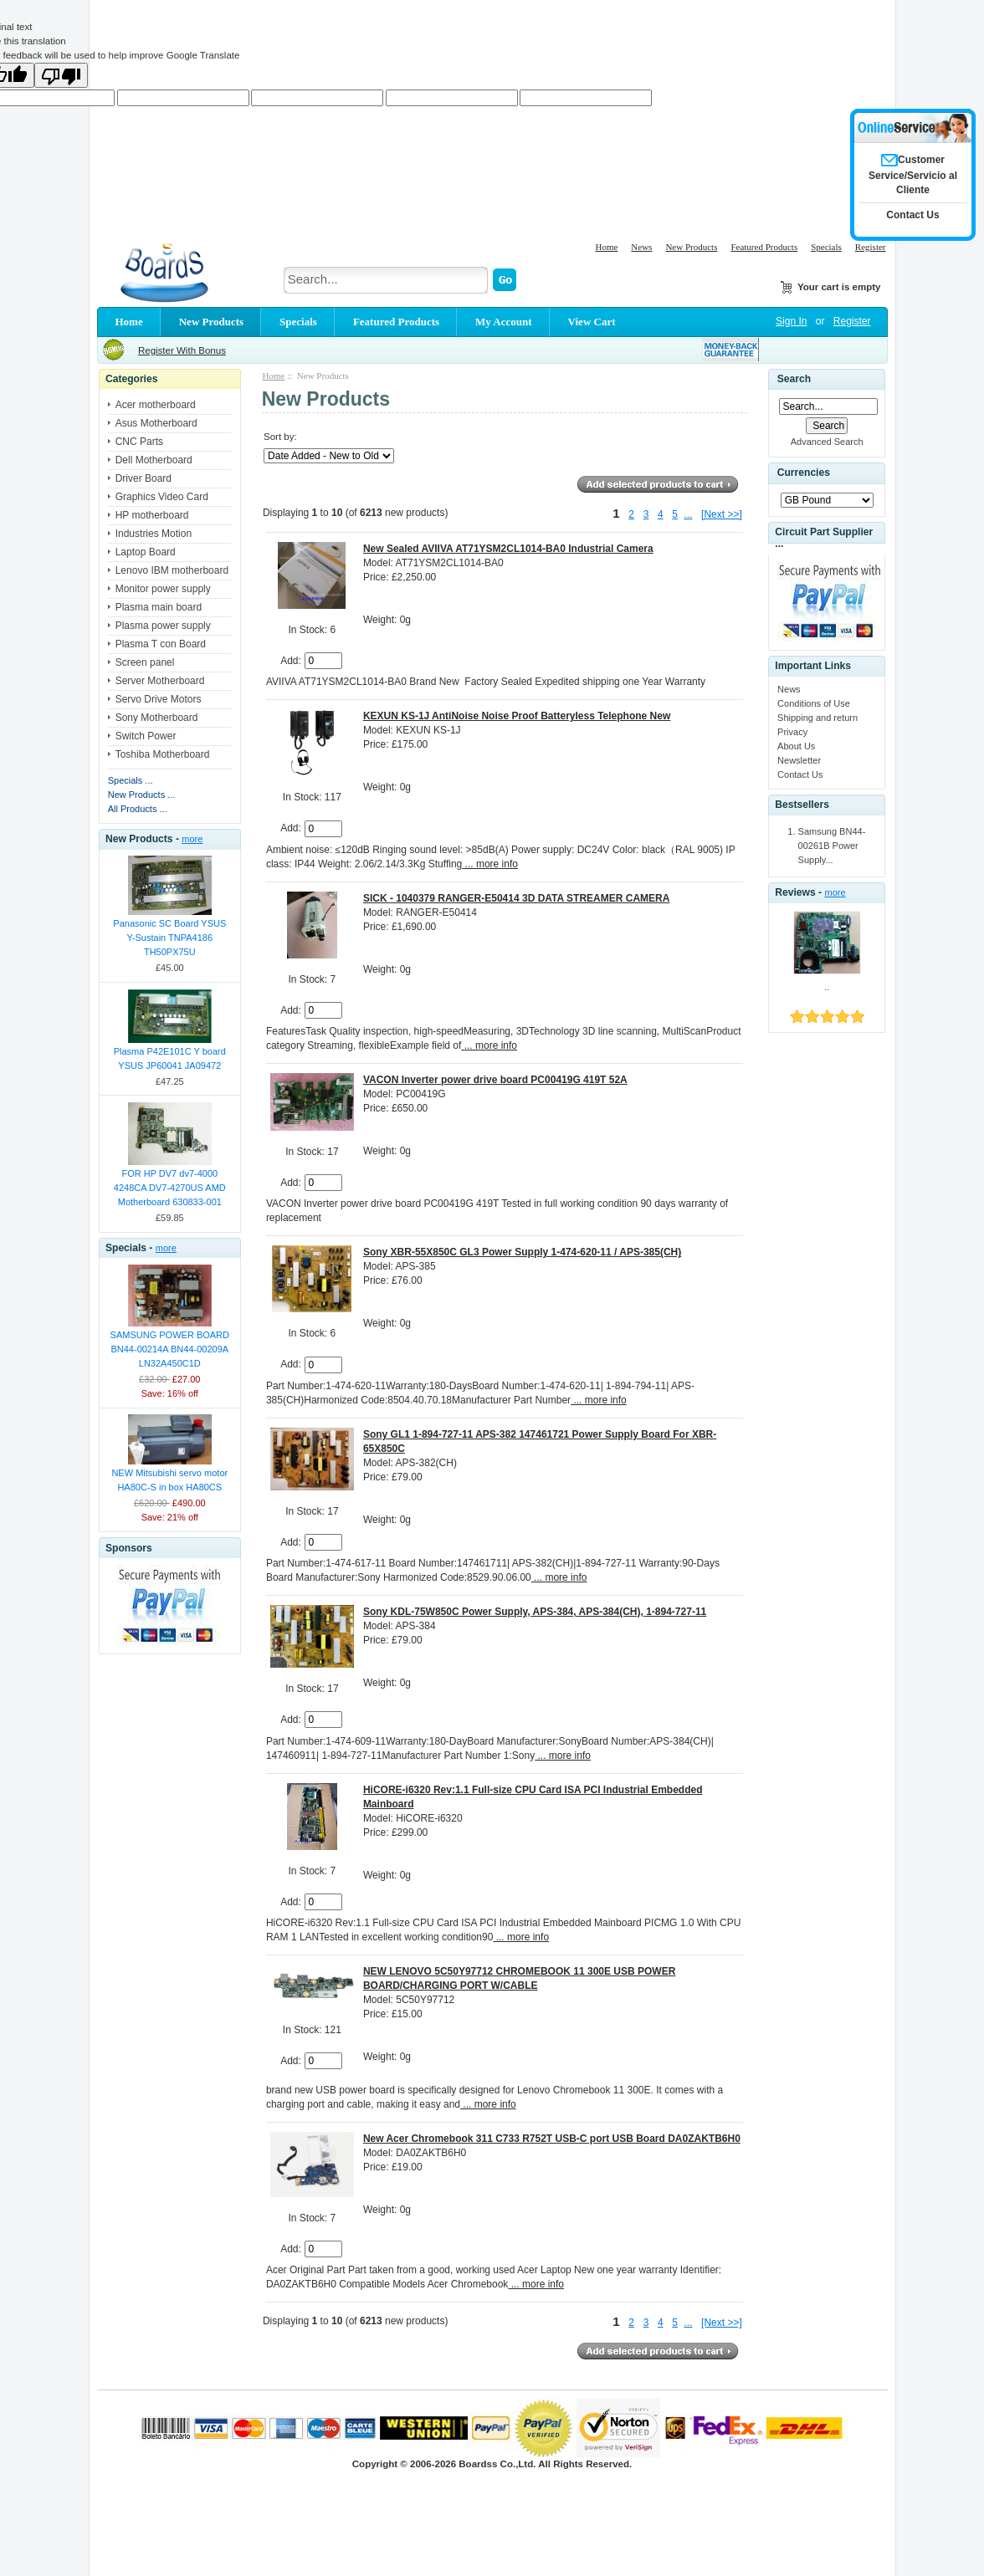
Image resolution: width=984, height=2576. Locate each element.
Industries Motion (153, 533)
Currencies (803, 472)
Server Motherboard (160, 681)
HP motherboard (152, 515)
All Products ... (137, 809)
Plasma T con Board (160, 644)
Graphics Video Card (161, 497)
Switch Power (146, 736)
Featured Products (763, 247)
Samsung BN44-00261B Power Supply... (832, 845)
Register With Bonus (182, 350)
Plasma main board (158, 607)
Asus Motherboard (156, 423)
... (688, 514)
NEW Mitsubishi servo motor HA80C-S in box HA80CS (169, 1480)
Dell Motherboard (153, 460)
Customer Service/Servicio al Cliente (913, 175)
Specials (826, 247)
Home (606, 247)
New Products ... (142, 795)
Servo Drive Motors (158, 699)
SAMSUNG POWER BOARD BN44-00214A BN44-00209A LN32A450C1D (169, 1349)
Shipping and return (817, 718)
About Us (796, 746)
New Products (691, 247)
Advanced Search (827, 442)
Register (870, 247)
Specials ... (130, 780)
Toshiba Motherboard (162, 754)
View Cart (592, 321)
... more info (490, 864)
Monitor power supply (163, 589)
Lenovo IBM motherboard (171, 570)
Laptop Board (145, 552)
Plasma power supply (163, 625)
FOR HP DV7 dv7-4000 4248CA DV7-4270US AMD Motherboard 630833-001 (170, 1187)
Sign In (791, 321)
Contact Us (800, 774)
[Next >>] (721, 514)
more (192, 839)
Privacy (792, 732)
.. (826, 987)
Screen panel (145, 662)
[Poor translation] (61, 75)
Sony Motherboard (156, 717)
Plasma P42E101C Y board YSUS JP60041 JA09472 (170, 1058)
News (641, 247)
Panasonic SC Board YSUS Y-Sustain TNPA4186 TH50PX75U (169, 937)
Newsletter (799, 760)
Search (794, 379)
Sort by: (280, 437)
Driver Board (143, 478)
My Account (503, 321)
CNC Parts (139, 441)
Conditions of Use (813, 703)
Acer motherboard (155, 405)
